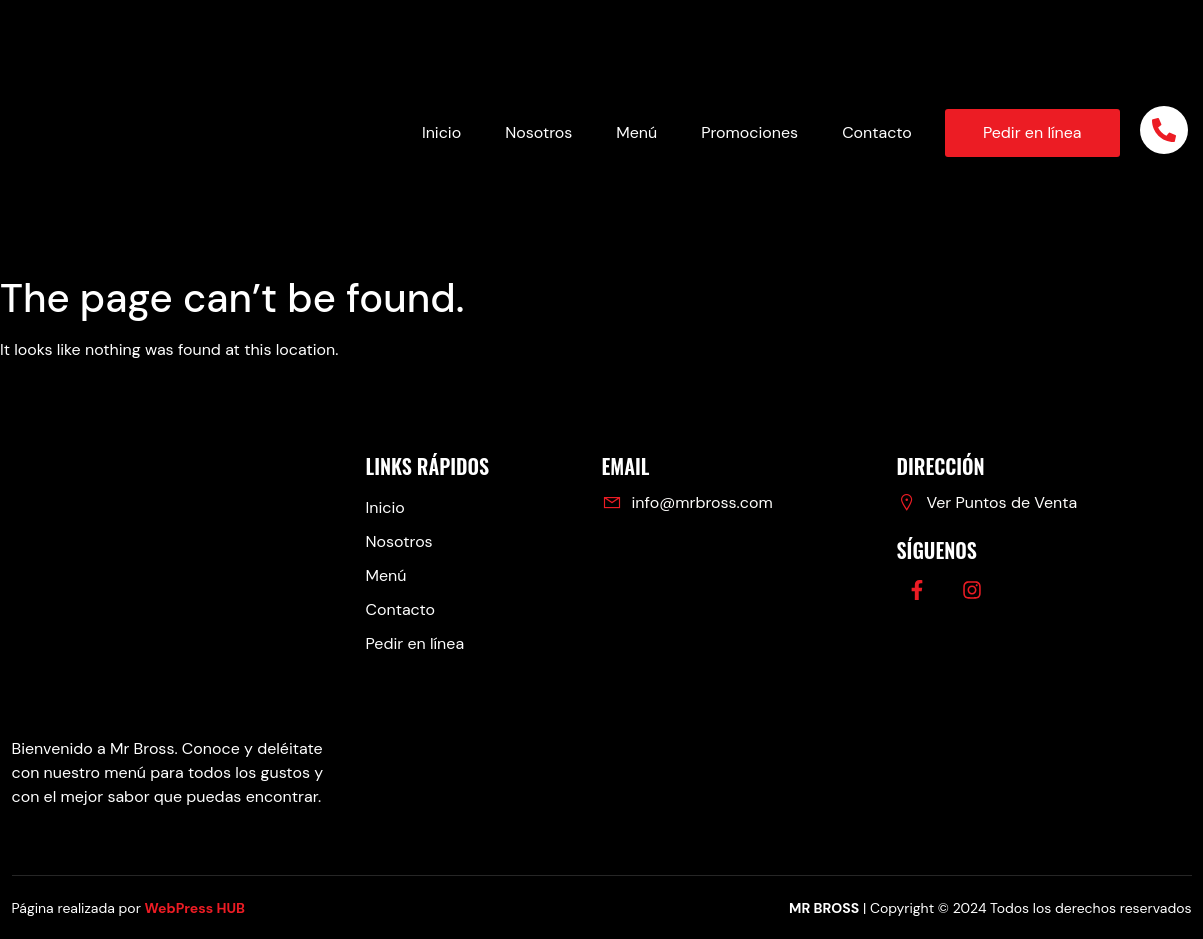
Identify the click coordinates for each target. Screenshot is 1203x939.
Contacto (877, 132)
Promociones (749, 132)
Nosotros (538, 132)
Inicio (441, 132)
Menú (636, 132)
